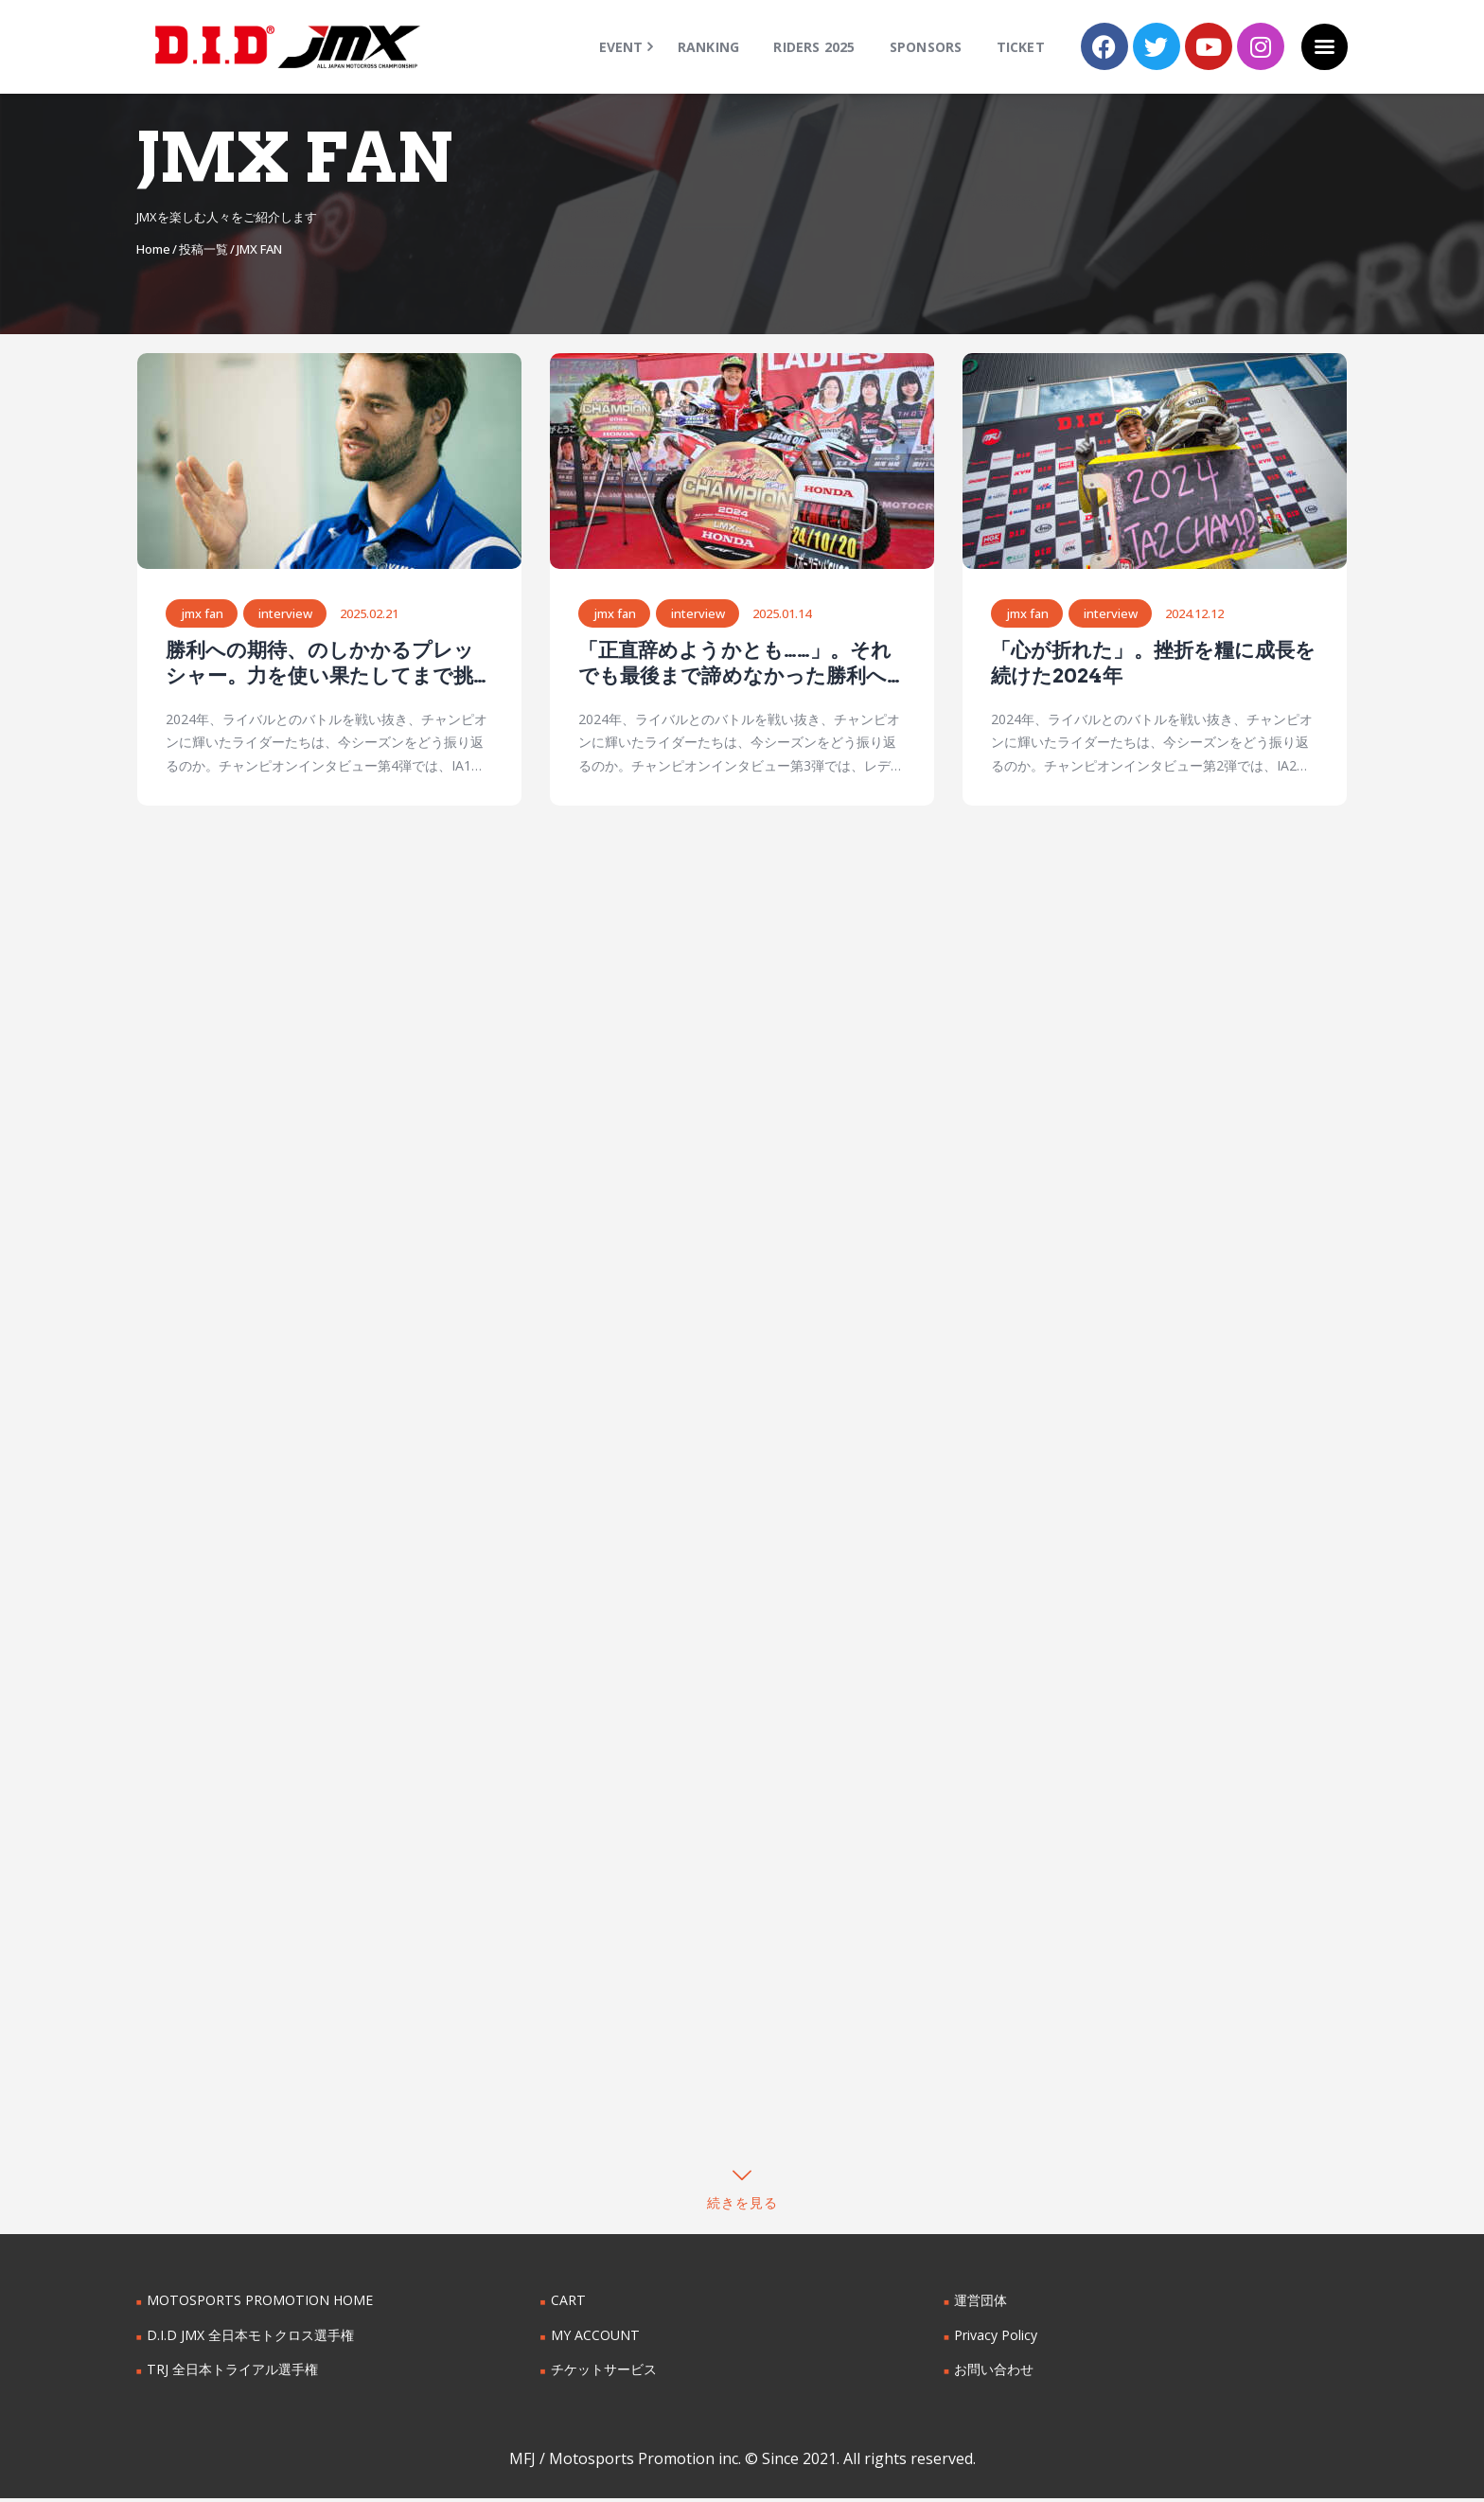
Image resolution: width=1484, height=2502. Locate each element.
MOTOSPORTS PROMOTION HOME (258, 2304)
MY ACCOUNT (595, 2339)
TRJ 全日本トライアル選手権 (232, 2373)
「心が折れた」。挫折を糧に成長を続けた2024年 (1153, 663)
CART (568, 2304)
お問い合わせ (994, 2373)
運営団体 (980, 2304)
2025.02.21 (370, 614)
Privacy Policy (995, 2339)
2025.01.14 (782, 614)
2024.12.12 (1195, 614)
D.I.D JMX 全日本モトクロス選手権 (250, 2339)
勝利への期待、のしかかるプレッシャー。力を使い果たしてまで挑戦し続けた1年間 (329, 664)
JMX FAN (202, 614)
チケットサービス (604, 2373)
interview (286, 614)
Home (153, 248)
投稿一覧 (203, 248)
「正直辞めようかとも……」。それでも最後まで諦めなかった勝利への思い (734, 664)
